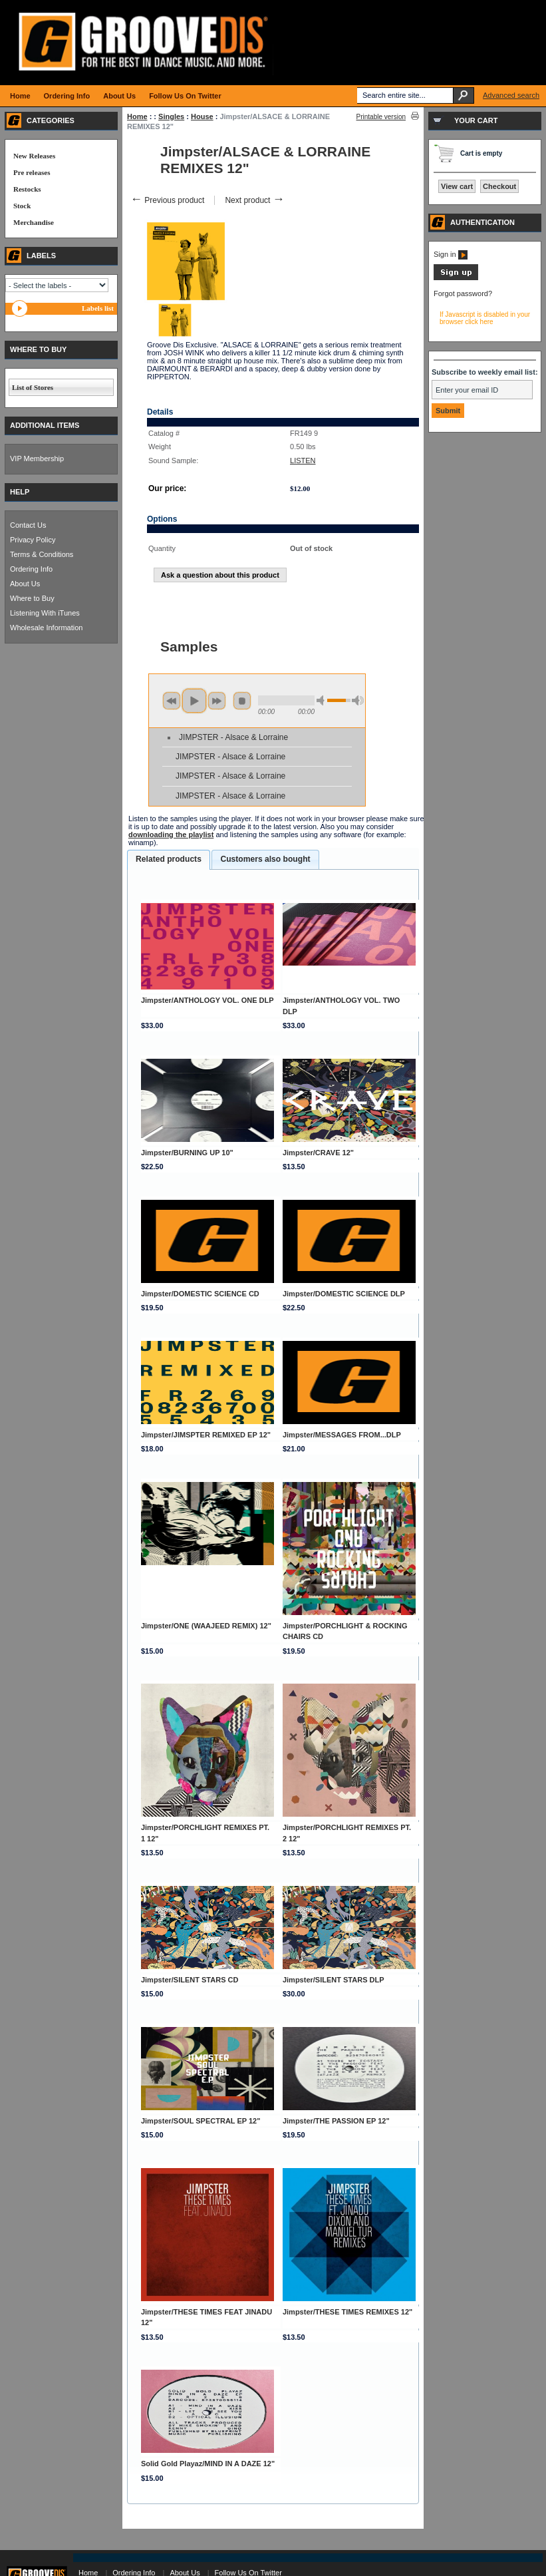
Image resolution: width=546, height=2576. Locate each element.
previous (171, 700)
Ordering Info (31, 569)
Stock (22, 206)
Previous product (167, 200)
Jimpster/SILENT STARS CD (190, 1980)
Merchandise (33, 222)
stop (242, 700)
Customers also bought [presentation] (265, 859)
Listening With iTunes (45, 613)
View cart (457, 186)
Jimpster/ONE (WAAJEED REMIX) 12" (206, 1626)
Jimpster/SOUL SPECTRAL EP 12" (200, 2121)
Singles (171, 116)
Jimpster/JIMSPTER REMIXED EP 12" (206, 1435)
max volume (358, 700)
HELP (19, 492)
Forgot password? (463, 293)
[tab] (168, 860)
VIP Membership (37, 458)
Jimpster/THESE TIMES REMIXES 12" (347, 2312)
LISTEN (303, 460)
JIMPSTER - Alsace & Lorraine (233, 737)
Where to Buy (32, 598)
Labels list (98, 308)
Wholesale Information (46, 628)
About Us (25, 584)
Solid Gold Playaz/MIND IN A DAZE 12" (208, 2464)
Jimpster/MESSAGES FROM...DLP (342, 1435)
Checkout (499, 186)
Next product (254, 200)
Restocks (27, 189)
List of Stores (32, 387)
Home (137, 116)
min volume (323, 700)
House (202, 116)
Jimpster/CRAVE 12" (318, 1153)
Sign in (451, 254)
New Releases (34, 156)
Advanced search (511, 95)
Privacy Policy (32, 540)
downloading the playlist (170, 834)
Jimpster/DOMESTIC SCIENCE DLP (344, 1294)
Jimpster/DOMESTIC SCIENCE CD (200, 1294)
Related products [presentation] (169, 859)
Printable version (381, 116)
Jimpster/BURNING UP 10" (187, 1153)
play (194, 700)
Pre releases (31, 172)
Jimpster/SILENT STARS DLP (333, 1980)
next (216, 700)
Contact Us (28, 525)
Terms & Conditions (41, 554)
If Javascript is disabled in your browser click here (485, 318)
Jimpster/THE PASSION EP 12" (336, 2121)
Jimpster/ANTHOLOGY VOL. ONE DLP (207, 1000)
